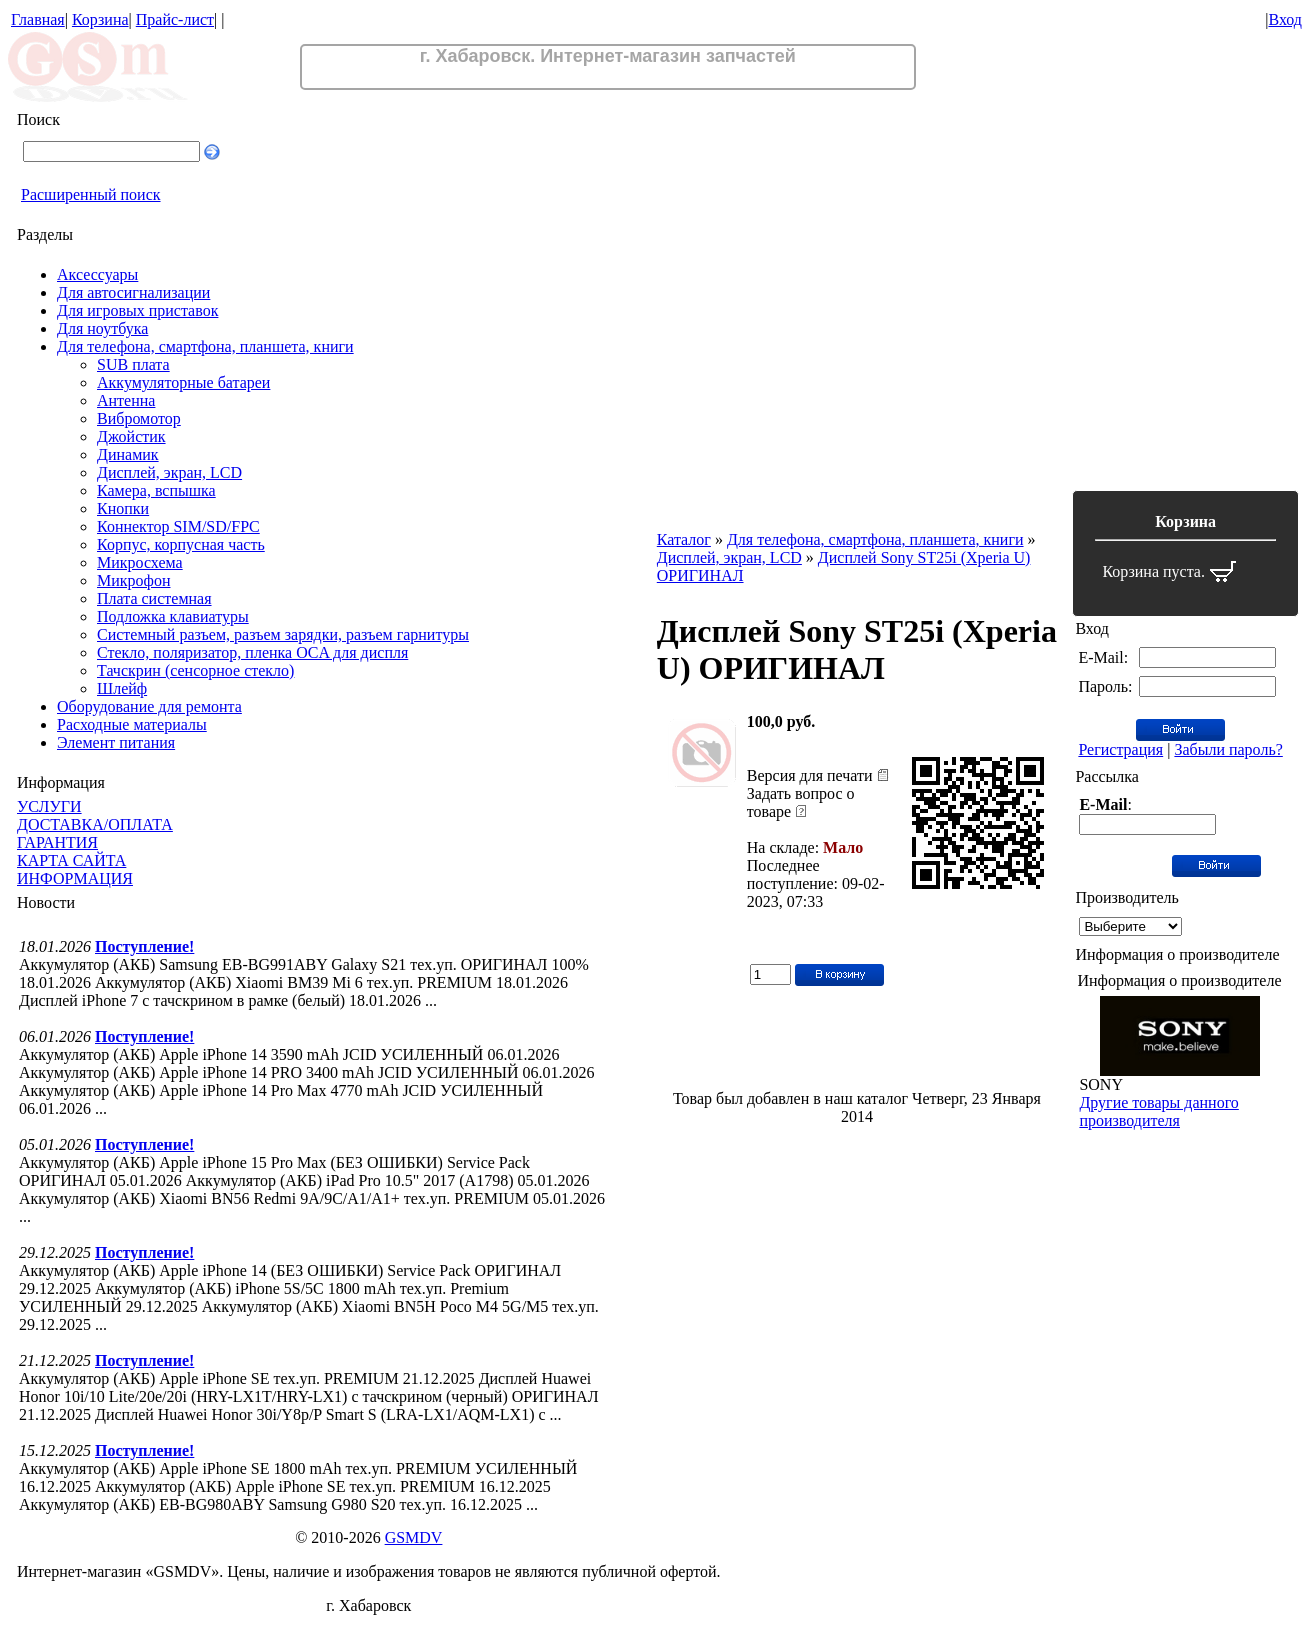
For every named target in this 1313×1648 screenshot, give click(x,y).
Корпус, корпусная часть (181, 544)
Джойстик (131, 436)
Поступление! (144, 946)
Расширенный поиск (91, 194)
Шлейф (122, 688)
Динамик (128, 454)
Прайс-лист (175, 19)
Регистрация (1120, 749)
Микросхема (140, 562)
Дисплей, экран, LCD (169, 472)
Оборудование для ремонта (149, 706)
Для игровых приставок (137, 310)
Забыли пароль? (1228, 749)
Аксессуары (97, 274)
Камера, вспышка (156, 490)
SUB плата (133, 364)
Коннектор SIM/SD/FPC (178, 526)
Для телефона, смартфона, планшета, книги (205, 346)
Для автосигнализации (133, 292)
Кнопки (123, 508)
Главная (38, 19)
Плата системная (154, 598)
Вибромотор (139, 418)
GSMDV (414, 1537)
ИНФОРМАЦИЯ (75, 878)
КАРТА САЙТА (71, 860)
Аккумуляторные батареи (183, 382)
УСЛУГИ (49, 806)
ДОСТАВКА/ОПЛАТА (95, 824)
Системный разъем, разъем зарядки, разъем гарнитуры (283, 634)
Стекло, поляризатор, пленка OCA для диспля (252, 652)
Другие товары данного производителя (1158, 1111)
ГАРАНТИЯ (57, 842)
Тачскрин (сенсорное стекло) (195, 670)
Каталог (684, 539)
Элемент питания (116, 742)
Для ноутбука (102, 328)
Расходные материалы (132, 724)
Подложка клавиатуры (173, 616)
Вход (1285, 19)
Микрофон (134, 580)
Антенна (126, 400)
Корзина (100, 19)
